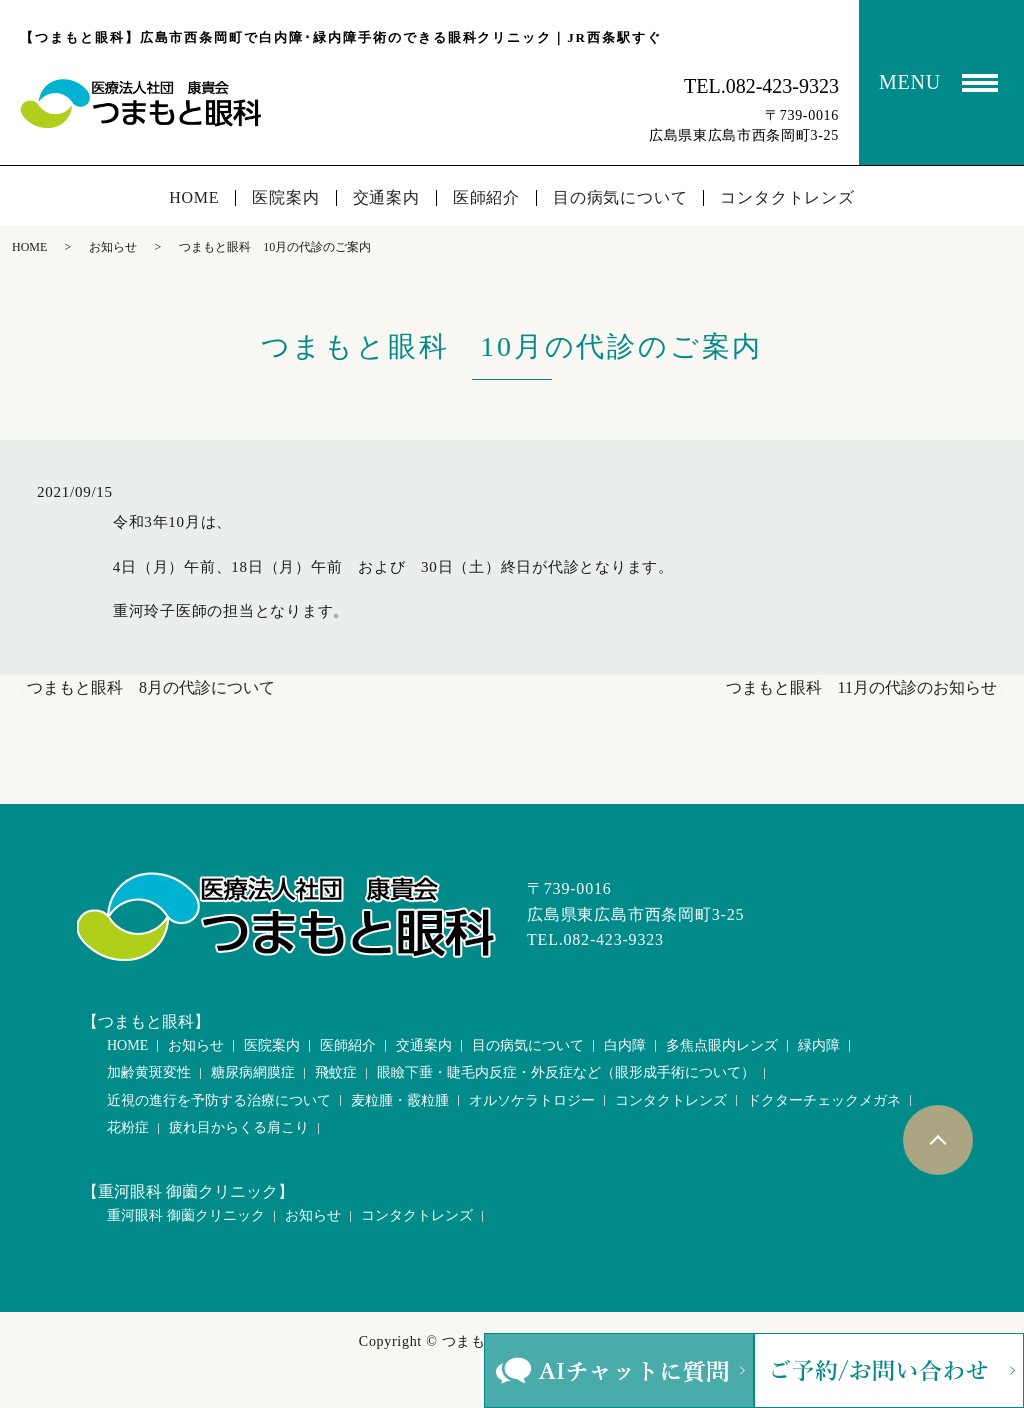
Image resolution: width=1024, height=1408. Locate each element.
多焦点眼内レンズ (722, 1045)
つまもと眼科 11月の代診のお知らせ (861, 687)
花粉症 (128, 1127)
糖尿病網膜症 (253, 1072)
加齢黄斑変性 (149, 1072)
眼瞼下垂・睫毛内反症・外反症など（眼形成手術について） (566, 1072)
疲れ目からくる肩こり (239, 1127)
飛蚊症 (336, 1072)
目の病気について (620, 198)
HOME (194, 198)
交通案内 (386, 198)
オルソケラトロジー (532, 1100)
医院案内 (285, 198)
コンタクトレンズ (787, 198)
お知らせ (113, 247)
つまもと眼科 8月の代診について (151, 687)
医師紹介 (486, 198)
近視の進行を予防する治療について (219, 1100)
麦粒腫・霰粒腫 (400, 1100)
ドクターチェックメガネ (824, 1100)
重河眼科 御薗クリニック (186, 1215)
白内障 (625, 1045)
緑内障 (819, 1045)
